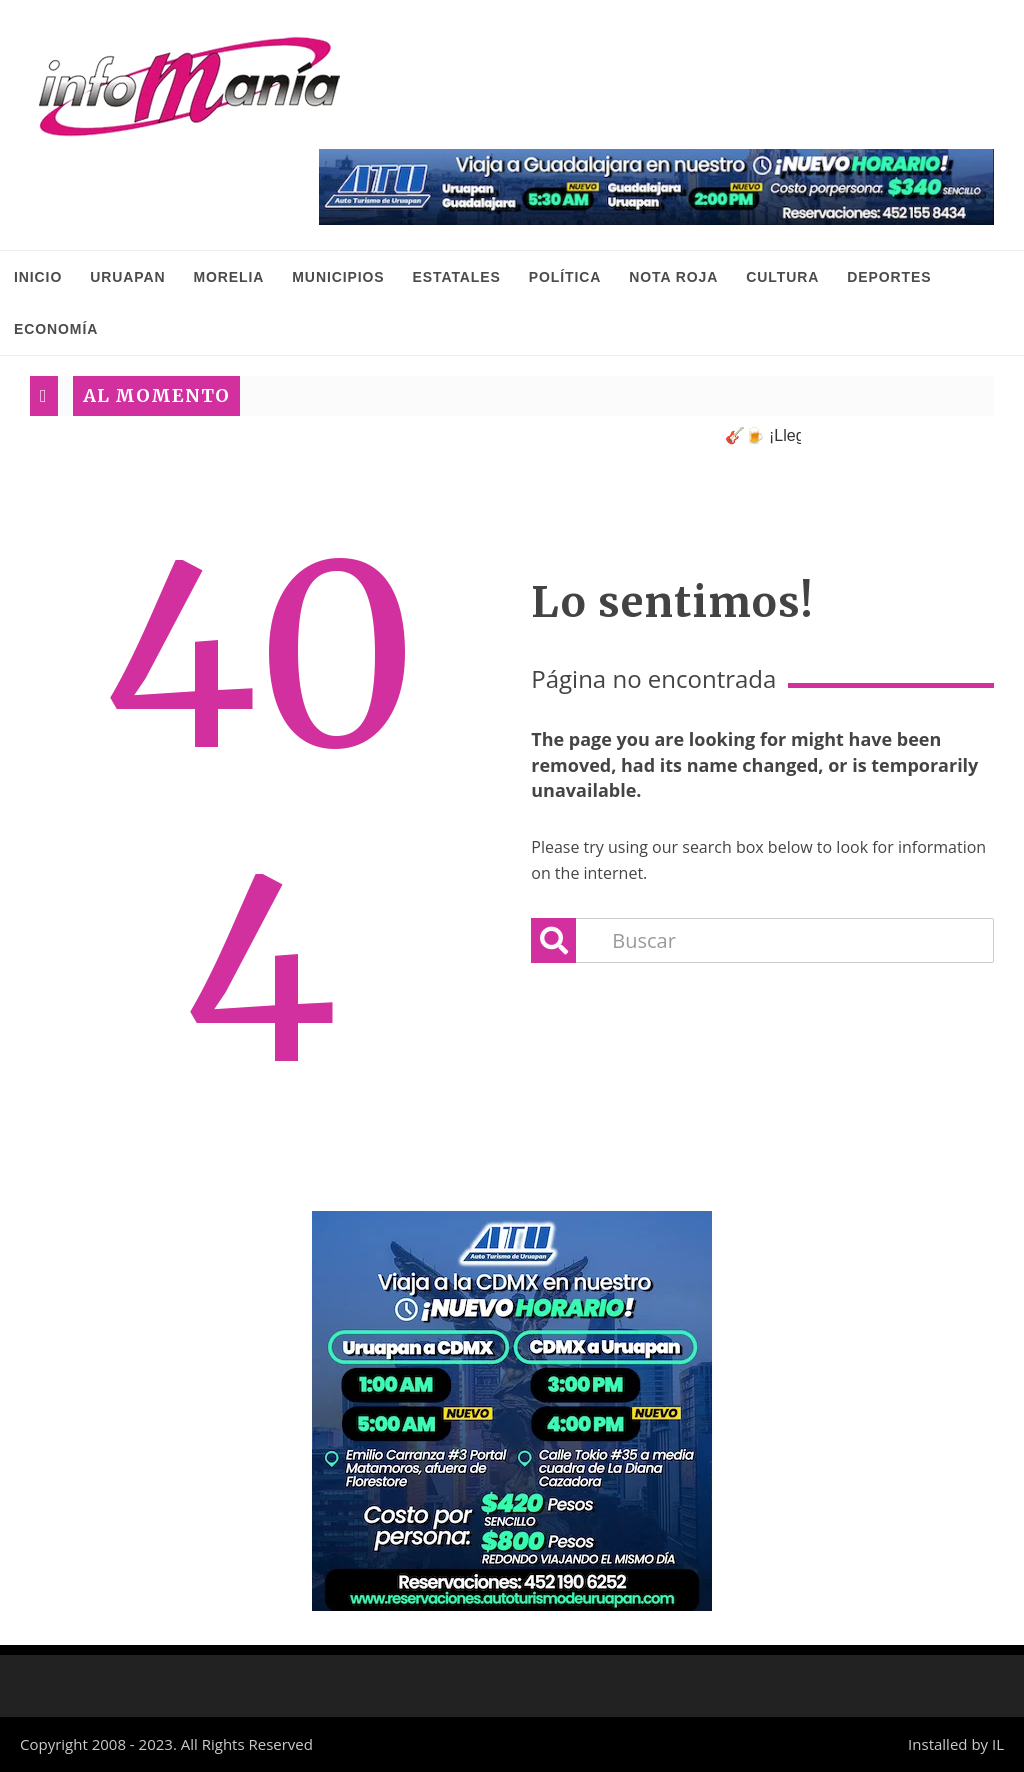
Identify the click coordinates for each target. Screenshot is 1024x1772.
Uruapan (127, 277)
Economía (56, 329)
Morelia (228, 277)
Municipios (338, 277)
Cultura (782, 277)
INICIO (38, 277)
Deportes (889, 277)
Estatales (457, 277)
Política (565, 277)
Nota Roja (673, 277)
